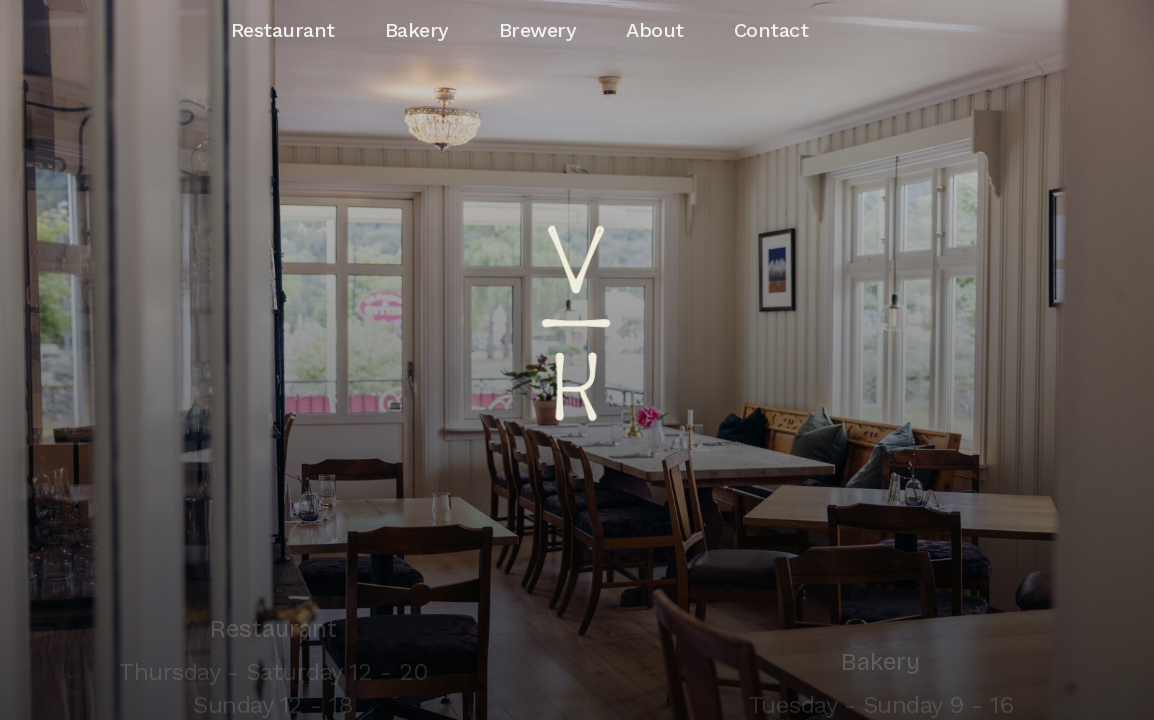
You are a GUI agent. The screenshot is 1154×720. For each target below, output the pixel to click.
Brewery (538, 30)
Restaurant (283, 30)
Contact (771, 30)
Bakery (417, 30)
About (655, 30)
